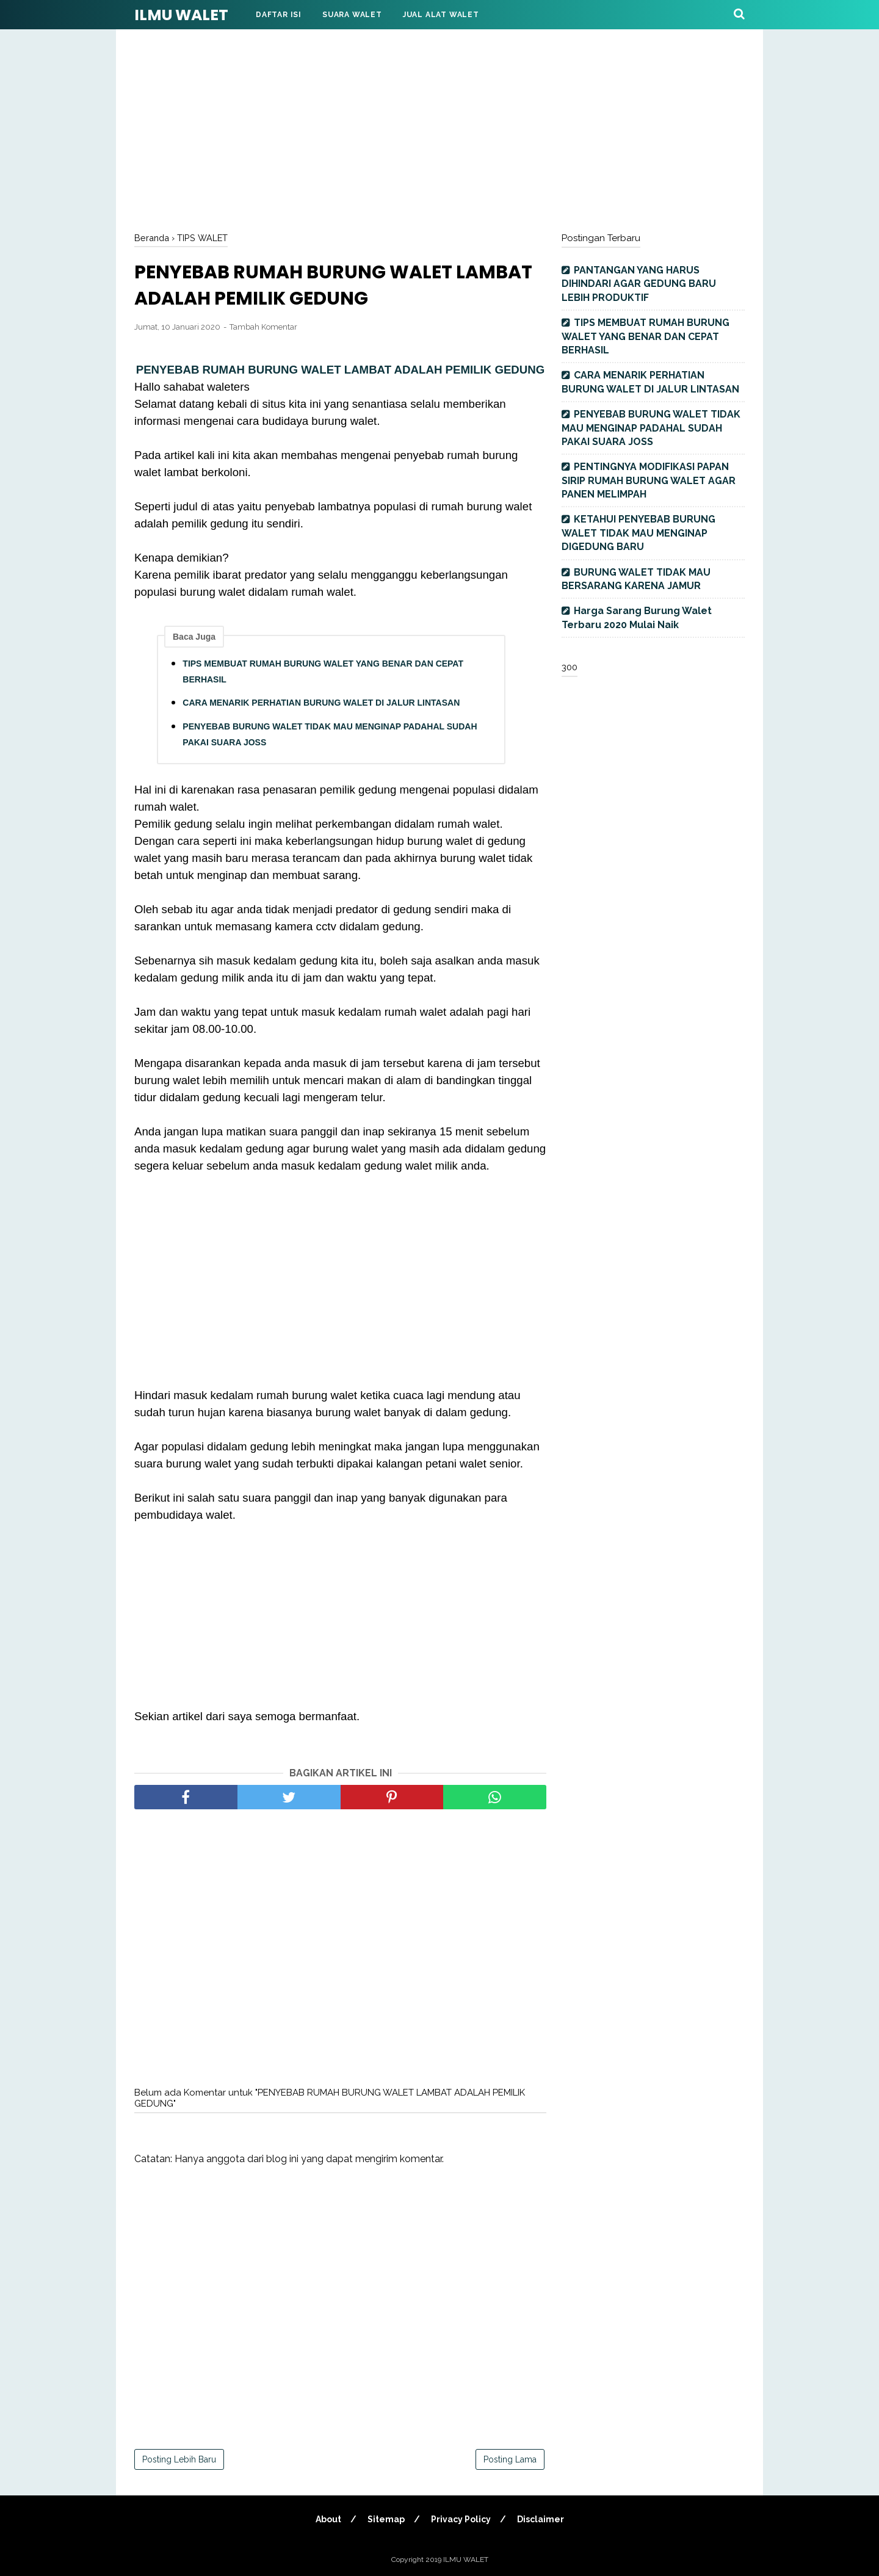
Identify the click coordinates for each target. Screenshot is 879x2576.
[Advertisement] (439, 128)
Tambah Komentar (263, 326)
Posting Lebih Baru (179, 2459)
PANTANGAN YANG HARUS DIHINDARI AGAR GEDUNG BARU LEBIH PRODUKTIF (639, 283)
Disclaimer (540, 2519)
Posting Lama (510, 2459)
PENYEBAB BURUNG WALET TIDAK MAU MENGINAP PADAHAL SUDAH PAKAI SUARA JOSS (330, 734)
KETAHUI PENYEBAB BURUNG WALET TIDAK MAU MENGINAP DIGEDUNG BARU (638, 532)
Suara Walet (352, 14)
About (328, 2519)
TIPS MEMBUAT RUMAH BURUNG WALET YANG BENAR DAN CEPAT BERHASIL (323, 671)
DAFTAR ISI (279, 14)
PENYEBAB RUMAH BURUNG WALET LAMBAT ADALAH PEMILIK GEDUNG (340, 369)
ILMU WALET (181, 15)
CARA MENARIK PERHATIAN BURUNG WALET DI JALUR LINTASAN (321, 702)
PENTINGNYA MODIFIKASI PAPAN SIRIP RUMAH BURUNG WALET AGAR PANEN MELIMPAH (649, 480)
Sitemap (386, 2519)
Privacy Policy (461, 2519)
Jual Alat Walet (441, 14)
